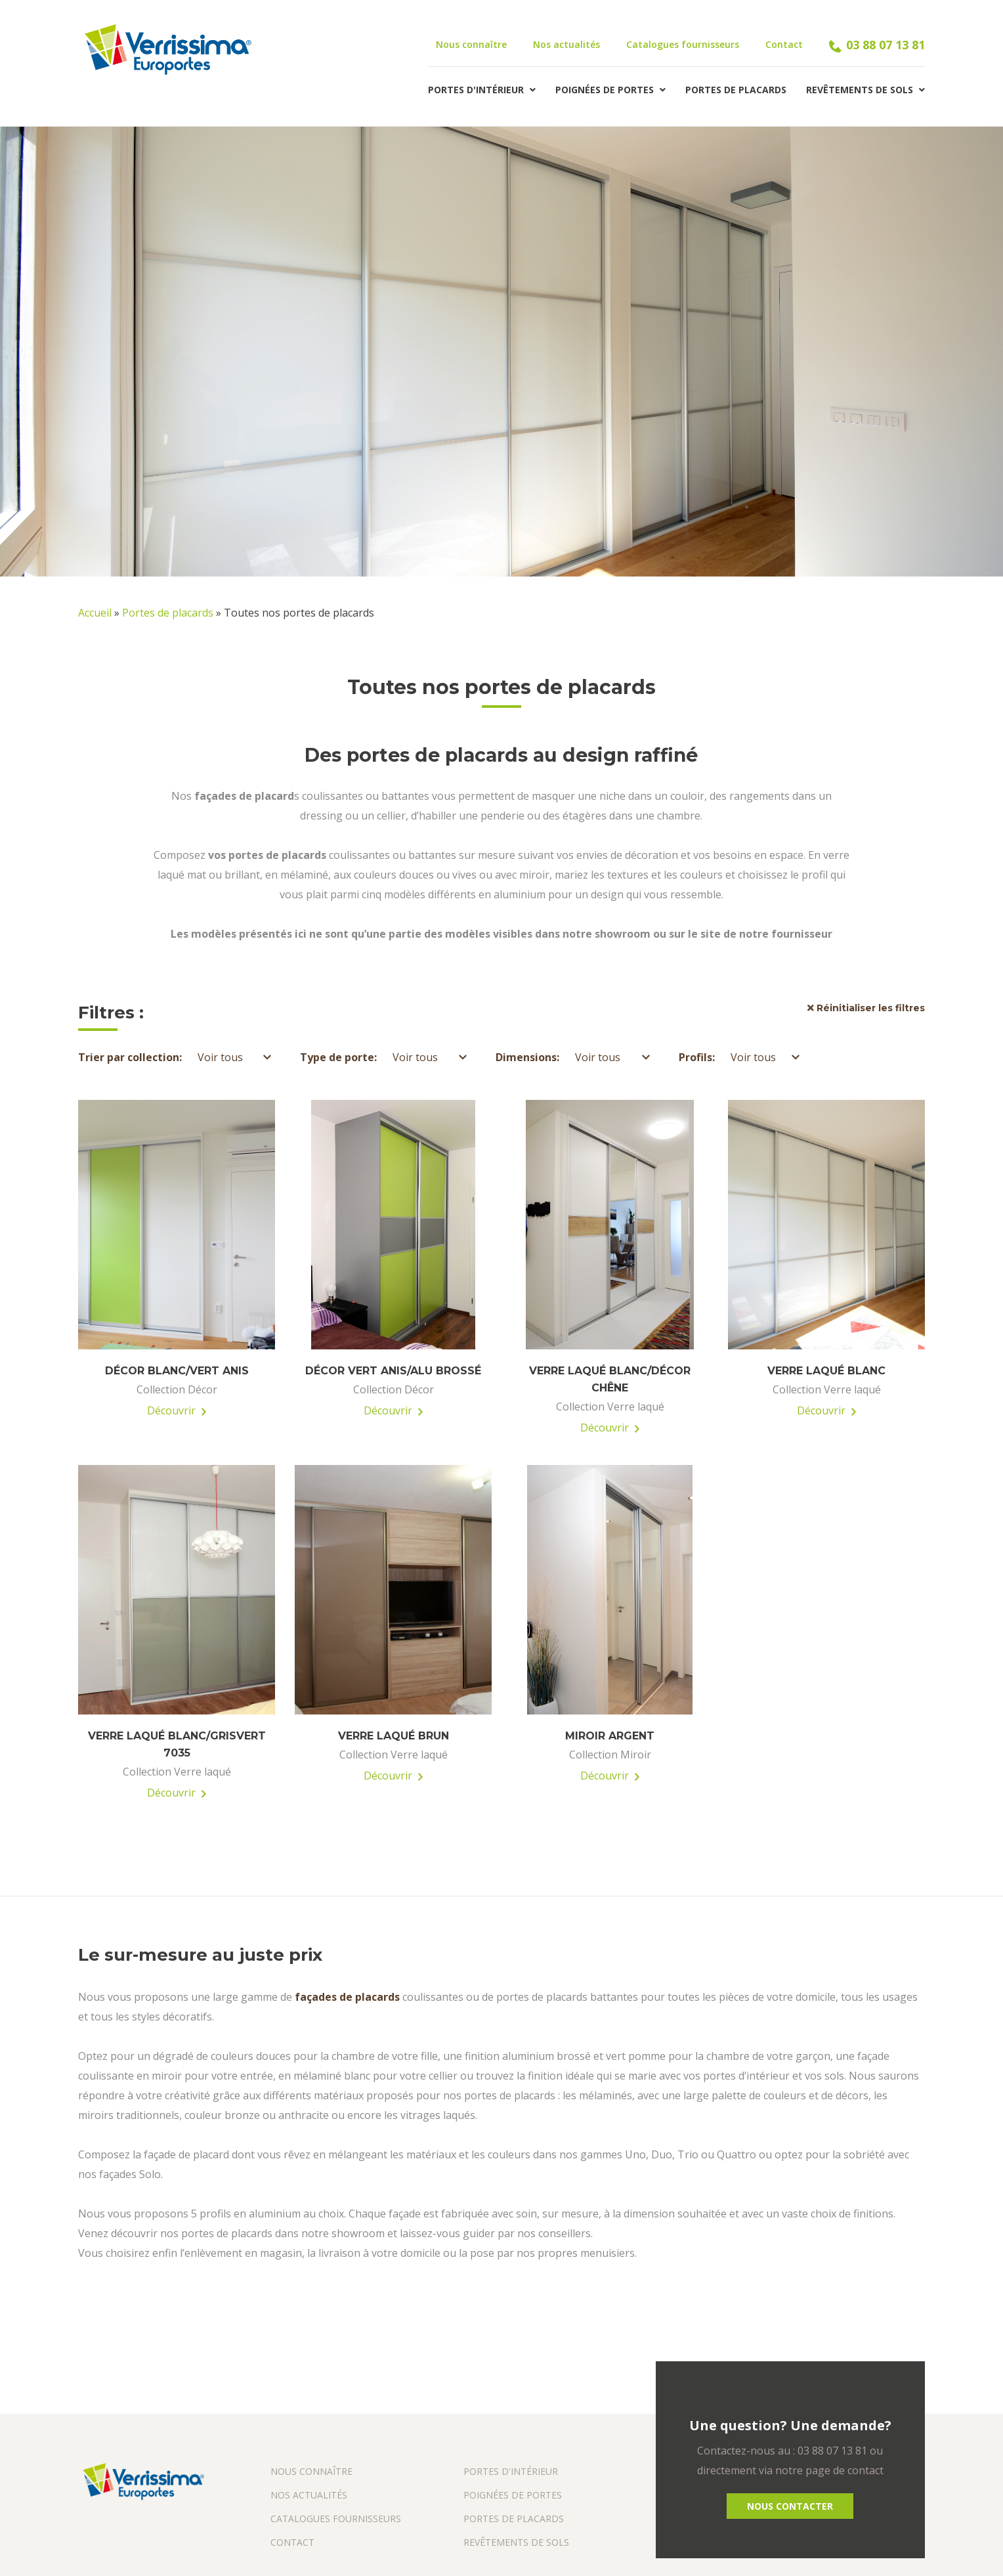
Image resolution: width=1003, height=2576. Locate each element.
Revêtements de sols (865, 89)
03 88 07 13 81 (877, 45)
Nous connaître (471, 44)
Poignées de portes (610, 89)
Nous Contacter (790, 2506)
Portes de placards (735, 89)
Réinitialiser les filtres (866, 1008)
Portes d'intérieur (482, 89)
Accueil (95, 612)
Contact (784, 44)
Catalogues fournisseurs (682, 44)
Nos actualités (566, 44)
